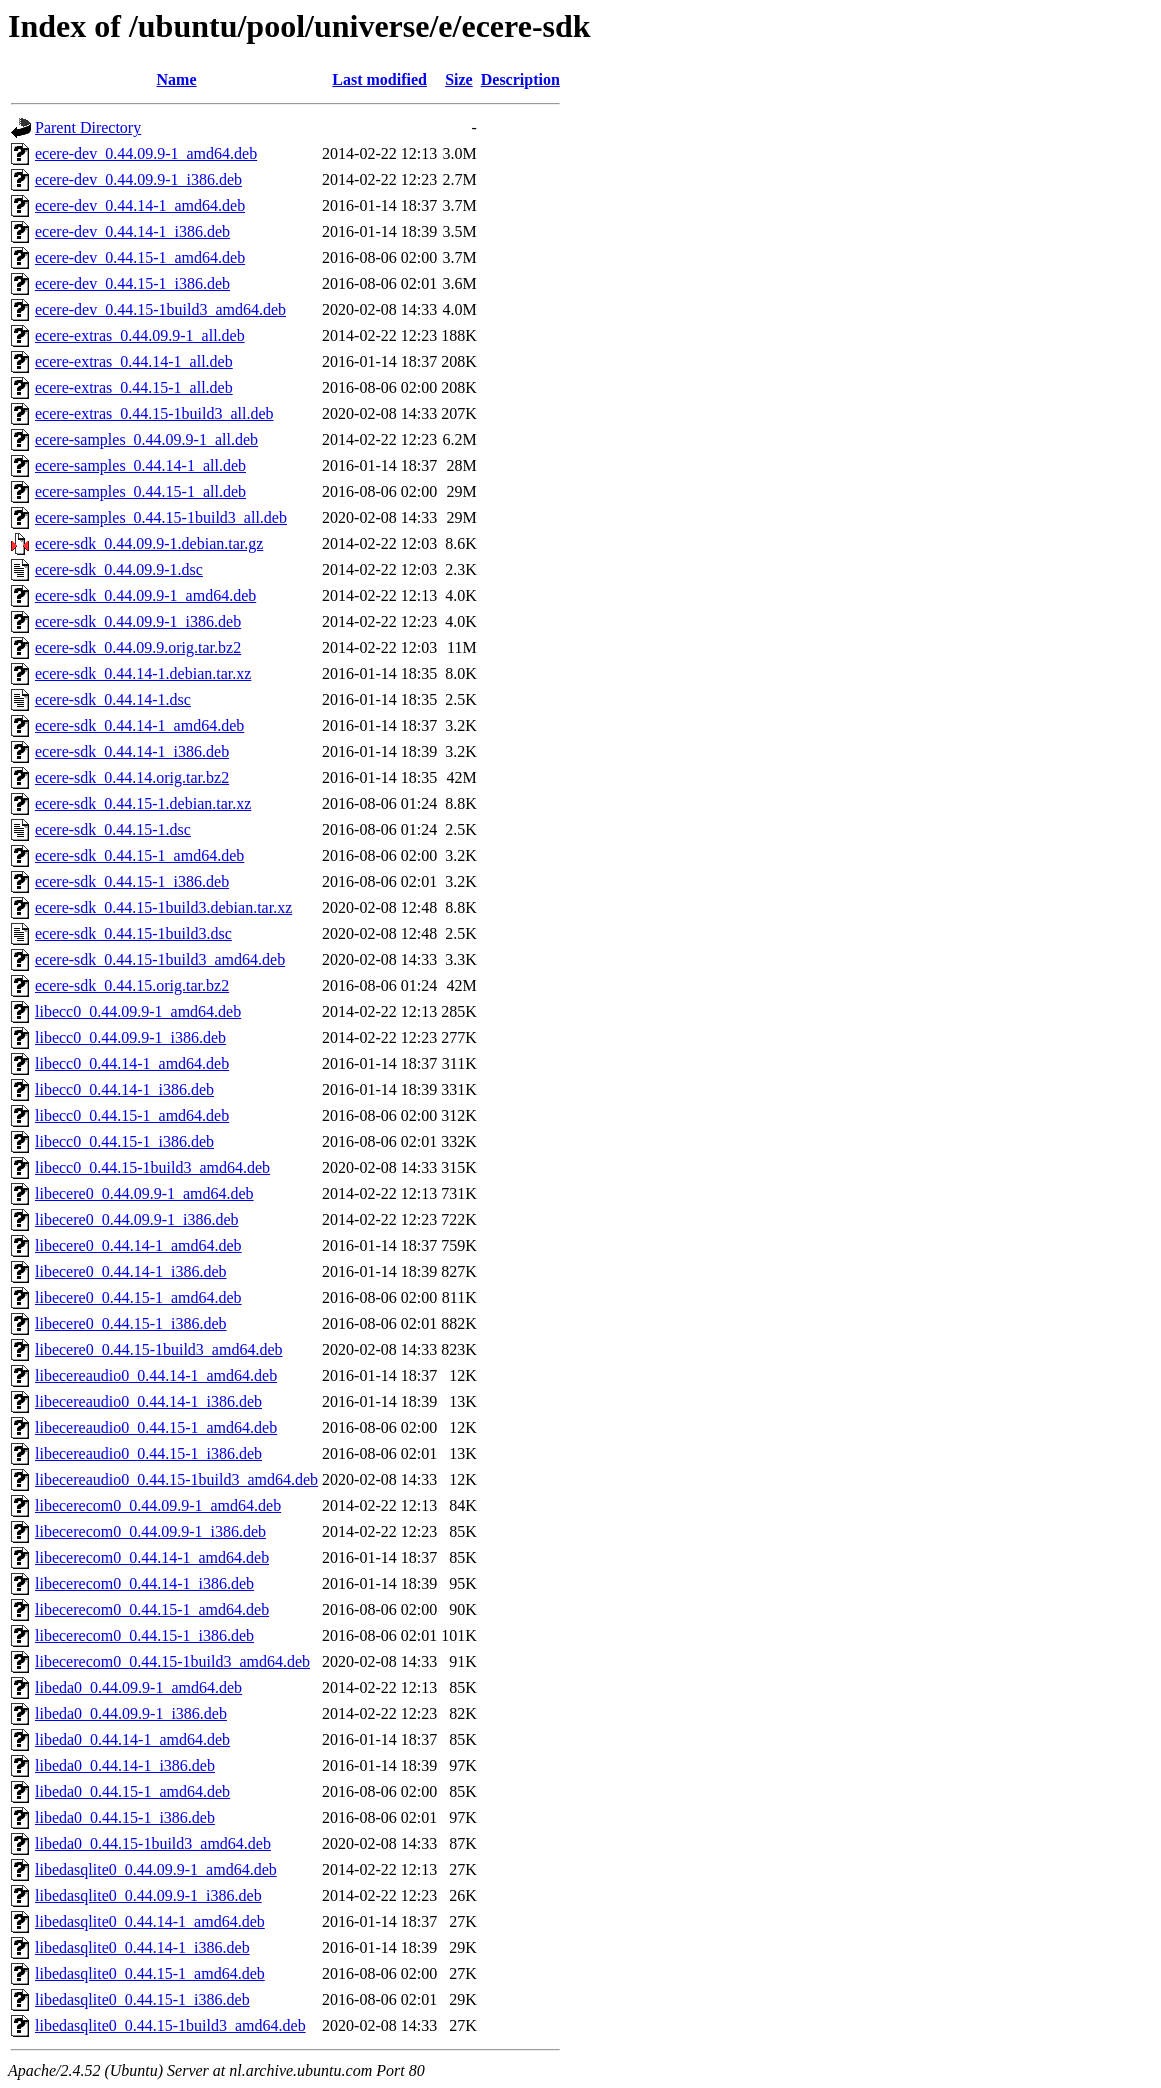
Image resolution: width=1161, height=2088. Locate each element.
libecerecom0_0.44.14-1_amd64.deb (152, 1557)
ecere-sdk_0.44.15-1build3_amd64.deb (160, 959)
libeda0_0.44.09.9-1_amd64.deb (138, 1687)
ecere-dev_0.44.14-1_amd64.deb (140, 205)
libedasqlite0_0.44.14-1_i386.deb (142, 1947)
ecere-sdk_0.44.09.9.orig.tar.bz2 (138, 647)
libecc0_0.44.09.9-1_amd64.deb (138, 1011)
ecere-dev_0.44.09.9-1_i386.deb (138, 179)
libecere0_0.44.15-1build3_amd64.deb (159, 1349)
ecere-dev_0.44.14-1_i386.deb (132, 231)
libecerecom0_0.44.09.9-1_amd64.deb (158, 1505)
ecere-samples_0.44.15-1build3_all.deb (161, 517)
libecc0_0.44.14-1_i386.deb (124, 1089)
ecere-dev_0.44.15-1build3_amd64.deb (160, 309)
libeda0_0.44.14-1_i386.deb (125, 1765)
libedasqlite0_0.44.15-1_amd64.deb (150, 1973)
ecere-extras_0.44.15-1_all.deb (134, 387)
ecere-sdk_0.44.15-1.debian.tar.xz (143, 803)
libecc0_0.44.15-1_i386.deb (124, 1141)
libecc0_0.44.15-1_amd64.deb (132, 1115)
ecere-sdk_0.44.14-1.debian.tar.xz (143, 673)
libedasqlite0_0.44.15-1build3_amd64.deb (170, 2025)
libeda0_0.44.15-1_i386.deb (125, 1817)
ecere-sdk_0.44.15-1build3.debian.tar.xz (163, 907)
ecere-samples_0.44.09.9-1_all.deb (146, 439)
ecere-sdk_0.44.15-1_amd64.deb (139, 855)
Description (520, 79)
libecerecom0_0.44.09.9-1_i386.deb (150, 1531)
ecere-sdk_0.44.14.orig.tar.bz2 (132, 777)
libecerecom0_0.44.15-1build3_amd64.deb (172, 1661)
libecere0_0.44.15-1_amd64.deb (138, 1297)
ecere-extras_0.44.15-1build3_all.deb (154, 413)
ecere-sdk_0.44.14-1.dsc (113, 699)
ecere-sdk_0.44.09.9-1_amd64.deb (145, 595)
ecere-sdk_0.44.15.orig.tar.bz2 (132, 985)
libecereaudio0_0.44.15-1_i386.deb (148, 1453)
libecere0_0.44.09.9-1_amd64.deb (144, 1193)
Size (459, 79)
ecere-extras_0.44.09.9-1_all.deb (140, 335)
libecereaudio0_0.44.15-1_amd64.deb (156, 1427)
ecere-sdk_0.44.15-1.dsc (113, 829)
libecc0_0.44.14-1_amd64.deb (132, 1063)
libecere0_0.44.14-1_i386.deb (131, 1271)
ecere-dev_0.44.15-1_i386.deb (132, 283)
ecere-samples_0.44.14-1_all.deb (140, 465)
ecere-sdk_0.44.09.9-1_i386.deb (138, 621)
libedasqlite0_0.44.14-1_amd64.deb (150, 1921)
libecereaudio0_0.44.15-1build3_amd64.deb (176, 1479)
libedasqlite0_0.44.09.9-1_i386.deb (148, 1895)
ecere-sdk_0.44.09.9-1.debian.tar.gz (149, 543)
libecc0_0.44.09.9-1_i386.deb (130, 1037)
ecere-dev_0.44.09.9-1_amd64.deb (146, 153)
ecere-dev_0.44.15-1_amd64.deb (140, 257)
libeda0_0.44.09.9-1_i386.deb (131, 1713)
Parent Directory (88, 127)
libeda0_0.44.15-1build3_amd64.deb (153, 1843)
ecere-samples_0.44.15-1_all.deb (140, 491)
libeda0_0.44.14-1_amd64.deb (132, 1739)
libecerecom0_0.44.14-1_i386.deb (144, 1583)
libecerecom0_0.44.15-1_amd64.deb (152, 1609)
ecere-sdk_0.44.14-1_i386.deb (132, 751)
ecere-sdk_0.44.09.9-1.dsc (119, 569)
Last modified (379, 79)
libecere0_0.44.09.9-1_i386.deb (137, 1219)
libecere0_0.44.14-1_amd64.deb (138, 1245)
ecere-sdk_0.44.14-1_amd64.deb (139, 725)
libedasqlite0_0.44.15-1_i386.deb (142, 1999)
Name (177, 79)
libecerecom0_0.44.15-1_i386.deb (144, 1635)
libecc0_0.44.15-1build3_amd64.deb (152, 1167)
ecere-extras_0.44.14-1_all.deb (134, 361)
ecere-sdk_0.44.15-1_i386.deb (132, 881)
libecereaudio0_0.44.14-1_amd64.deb (156, 1375)
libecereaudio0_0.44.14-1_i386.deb (148, 1401)
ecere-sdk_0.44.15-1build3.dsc (133, 933)
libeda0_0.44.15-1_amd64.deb (132, 1791)
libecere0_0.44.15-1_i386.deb (131, 1323)
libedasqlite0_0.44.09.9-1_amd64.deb (156, 1869)
